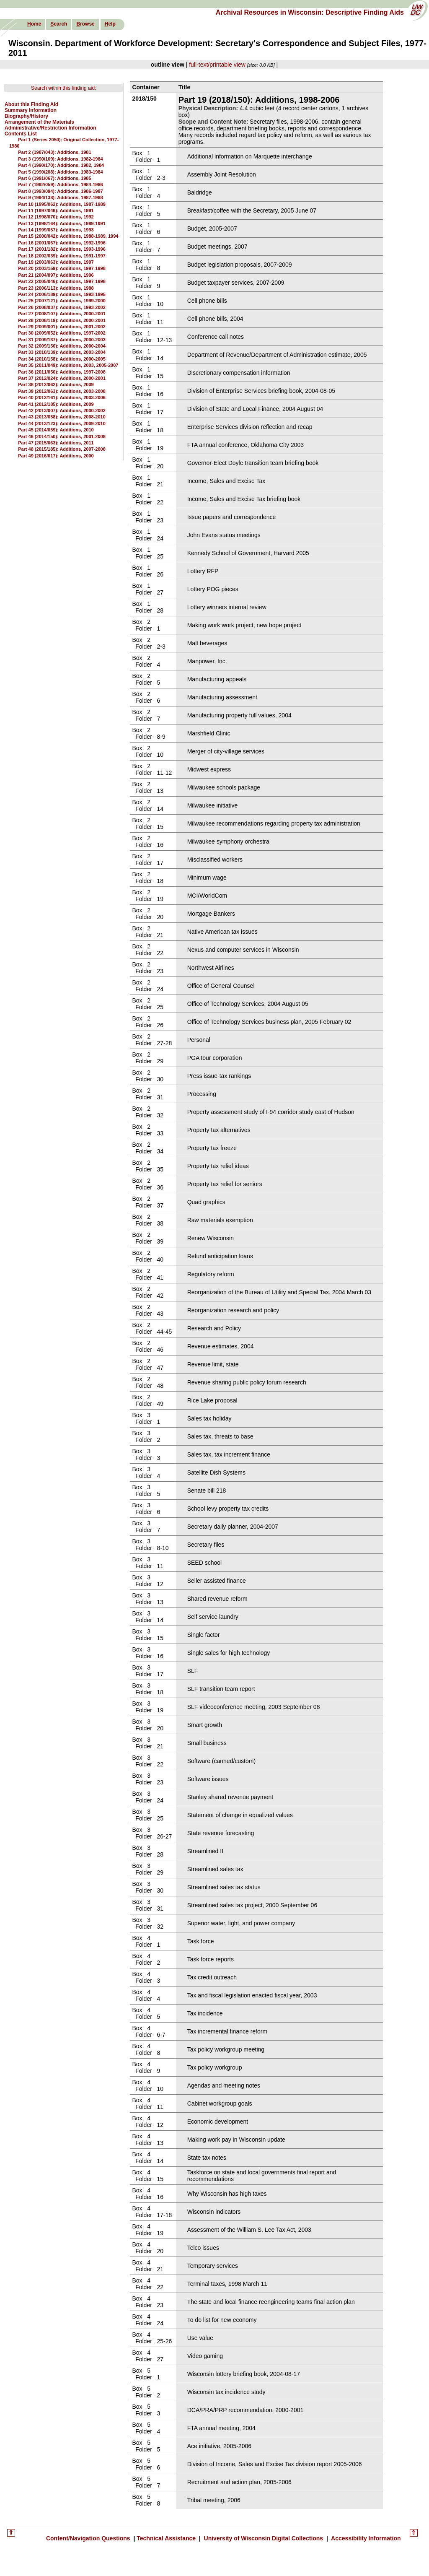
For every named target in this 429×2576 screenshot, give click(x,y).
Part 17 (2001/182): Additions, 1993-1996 (62, 249)
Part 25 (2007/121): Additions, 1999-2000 (62, 300)
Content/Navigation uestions (89, 2538)
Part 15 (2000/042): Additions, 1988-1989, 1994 (68, 236)
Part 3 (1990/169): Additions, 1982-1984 (60, 158)
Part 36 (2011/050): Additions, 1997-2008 (62, 371)
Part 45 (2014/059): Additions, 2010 (56, 429)
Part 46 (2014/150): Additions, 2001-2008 (62, 436)
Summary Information (31, 110)
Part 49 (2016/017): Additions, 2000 (56, 455)
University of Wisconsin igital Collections (263, 2538)
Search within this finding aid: (63, 88)
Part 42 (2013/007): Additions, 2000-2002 (62, 410)
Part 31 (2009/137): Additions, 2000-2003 (62, 339)
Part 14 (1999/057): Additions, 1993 (56, 229)
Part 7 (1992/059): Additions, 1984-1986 (60, 184)
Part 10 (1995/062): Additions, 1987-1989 (62, 204)
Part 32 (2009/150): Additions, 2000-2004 (62, 345)
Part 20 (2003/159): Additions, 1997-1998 (62, 268)
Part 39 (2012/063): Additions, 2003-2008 (62, 391)
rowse (85, 24)
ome (34, 24)
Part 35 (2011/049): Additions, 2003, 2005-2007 (68, 365)
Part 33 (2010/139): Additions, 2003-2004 (62, 352)
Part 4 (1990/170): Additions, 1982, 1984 (61, 165)
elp (110, 24)
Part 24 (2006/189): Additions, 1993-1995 (62, 294)
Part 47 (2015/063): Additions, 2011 (56, 442)
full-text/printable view (217, 64)
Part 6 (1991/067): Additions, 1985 (54, 178)
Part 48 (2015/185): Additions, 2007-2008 (62, 449)
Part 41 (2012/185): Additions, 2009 (56, 404)
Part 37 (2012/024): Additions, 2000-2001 (62, 378)
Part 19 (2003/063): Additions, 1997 (56, 262)
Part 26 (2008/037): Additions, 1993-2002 (62, 307)
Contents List (21, 134)
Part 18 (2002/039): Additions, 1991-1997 (62, 255)
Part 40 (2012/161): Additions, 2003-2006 (62, 397)
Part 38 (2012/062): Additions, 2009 (56, 384)
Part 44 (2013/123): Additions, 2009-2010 (62, 423)
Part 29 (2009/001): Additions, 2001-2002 (62, 326)
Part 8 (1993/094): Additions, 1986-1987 (60, 191)
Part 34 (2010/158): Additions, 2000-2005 (62, 358)
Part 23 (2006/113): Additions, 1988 (56, 288)
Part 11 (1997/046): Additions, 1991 (56, 210)
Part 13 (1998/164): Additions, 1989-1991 (62, 223)
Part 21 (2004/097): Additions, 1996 (56, 275)
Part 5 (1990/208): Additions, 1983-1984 (60, 171)
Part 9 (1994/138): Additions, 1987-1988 (60, 197)
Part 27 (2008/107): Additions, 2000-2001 (62, 313)
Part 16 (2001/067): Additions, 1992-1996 (62, 242)
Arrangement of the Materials (39, 122)
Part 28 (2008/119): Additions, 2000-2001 (62, 320)
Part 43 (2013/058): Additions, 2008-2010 (62, 416)
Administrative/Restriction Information (50, 128)
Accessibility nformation (365, 2538)
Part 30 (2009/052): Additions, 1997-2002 (62, 332)
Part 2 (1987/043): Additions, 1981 (54, 152)
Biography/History (26, 116)
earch (58, 24)
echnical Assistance (167, 2538)
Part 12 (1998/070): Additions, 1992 (56, 216)
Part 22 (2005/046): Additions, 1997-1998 (62, 281)
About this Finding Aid (31, 104)
